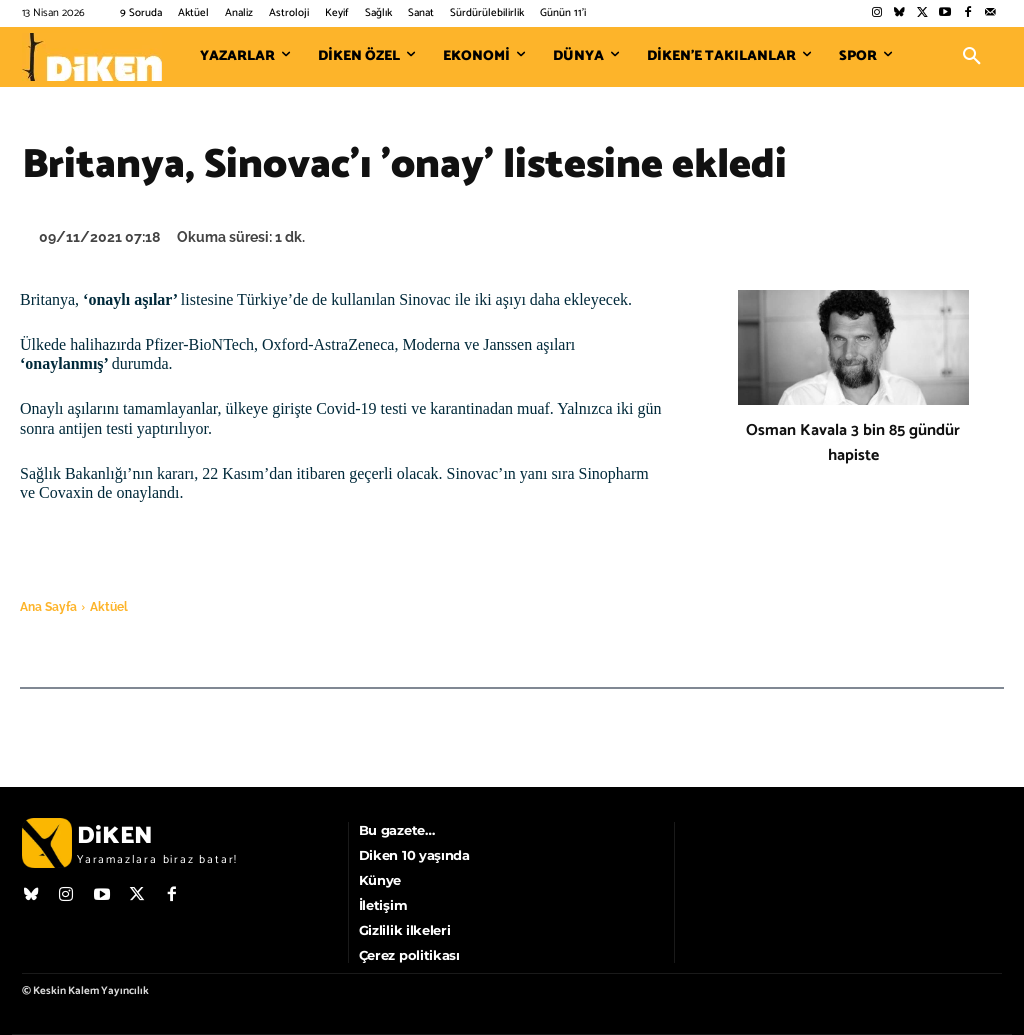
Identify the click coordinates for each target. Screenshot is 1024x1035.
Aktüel (109, 607)
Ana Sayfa (48, 607)
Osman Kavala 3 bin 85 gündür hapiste (853, 443)
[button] (972, 57)
